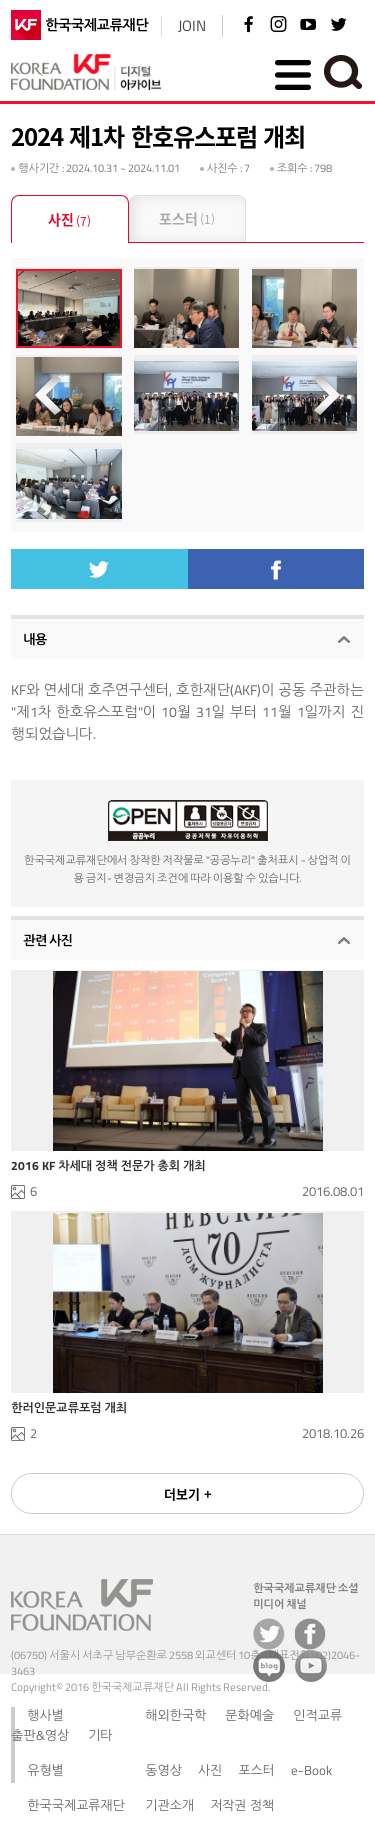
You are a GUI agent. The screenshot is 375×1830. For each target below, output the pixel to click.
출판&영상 (40, 1735)
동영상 (163, 1770)
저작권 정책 (242, 1805)
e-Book (311, 1770)
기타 (100, 1735)
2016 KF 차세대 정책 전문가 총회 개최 (108, 1166)
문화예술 (249, 1715)
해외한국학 (175, 1715)
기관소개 (169, 1805)
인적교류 (317, 1715)
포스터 (187, 219)
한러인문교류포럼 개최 (69, 1408)
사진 (69, 220)
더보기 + (188, 1493)
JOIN (192, 25)
